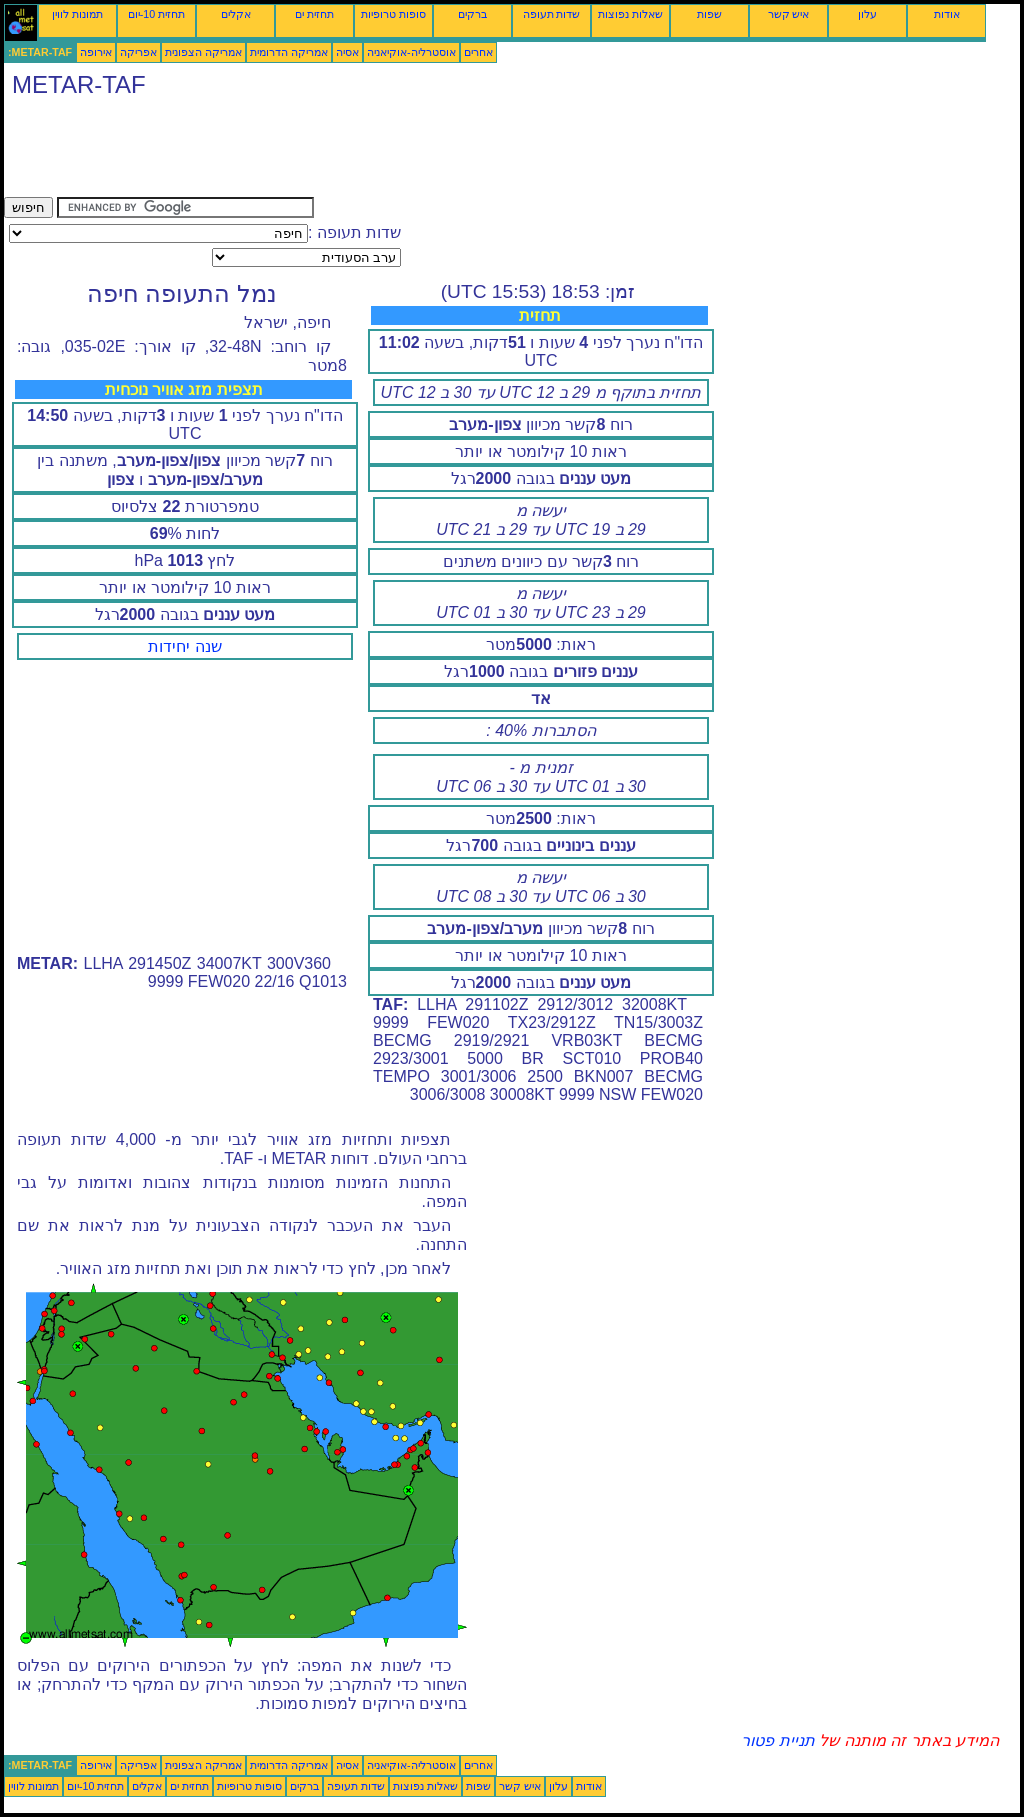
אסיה (347, 52)
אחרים (478, 52)
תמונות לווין (77, 14)
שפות (709, 14)
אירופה (96, 52)
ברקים (472, 14)
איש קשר (789, 14)
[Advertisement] (368, 152)
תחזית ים (314, 14)
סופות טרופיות (393, 14)
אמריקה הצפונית (203, 52)
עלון (867, 14)
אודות (947, 14)
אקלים (236, 14)
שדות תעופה (552, 14)
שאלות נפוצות (630, 14)
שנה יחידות (184, 646)
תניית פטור (777, 1740)
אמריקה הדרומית (289, 52)
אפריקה (138, 52)
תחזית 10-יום (156, 14)
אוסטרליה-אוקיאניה (411, 52)
